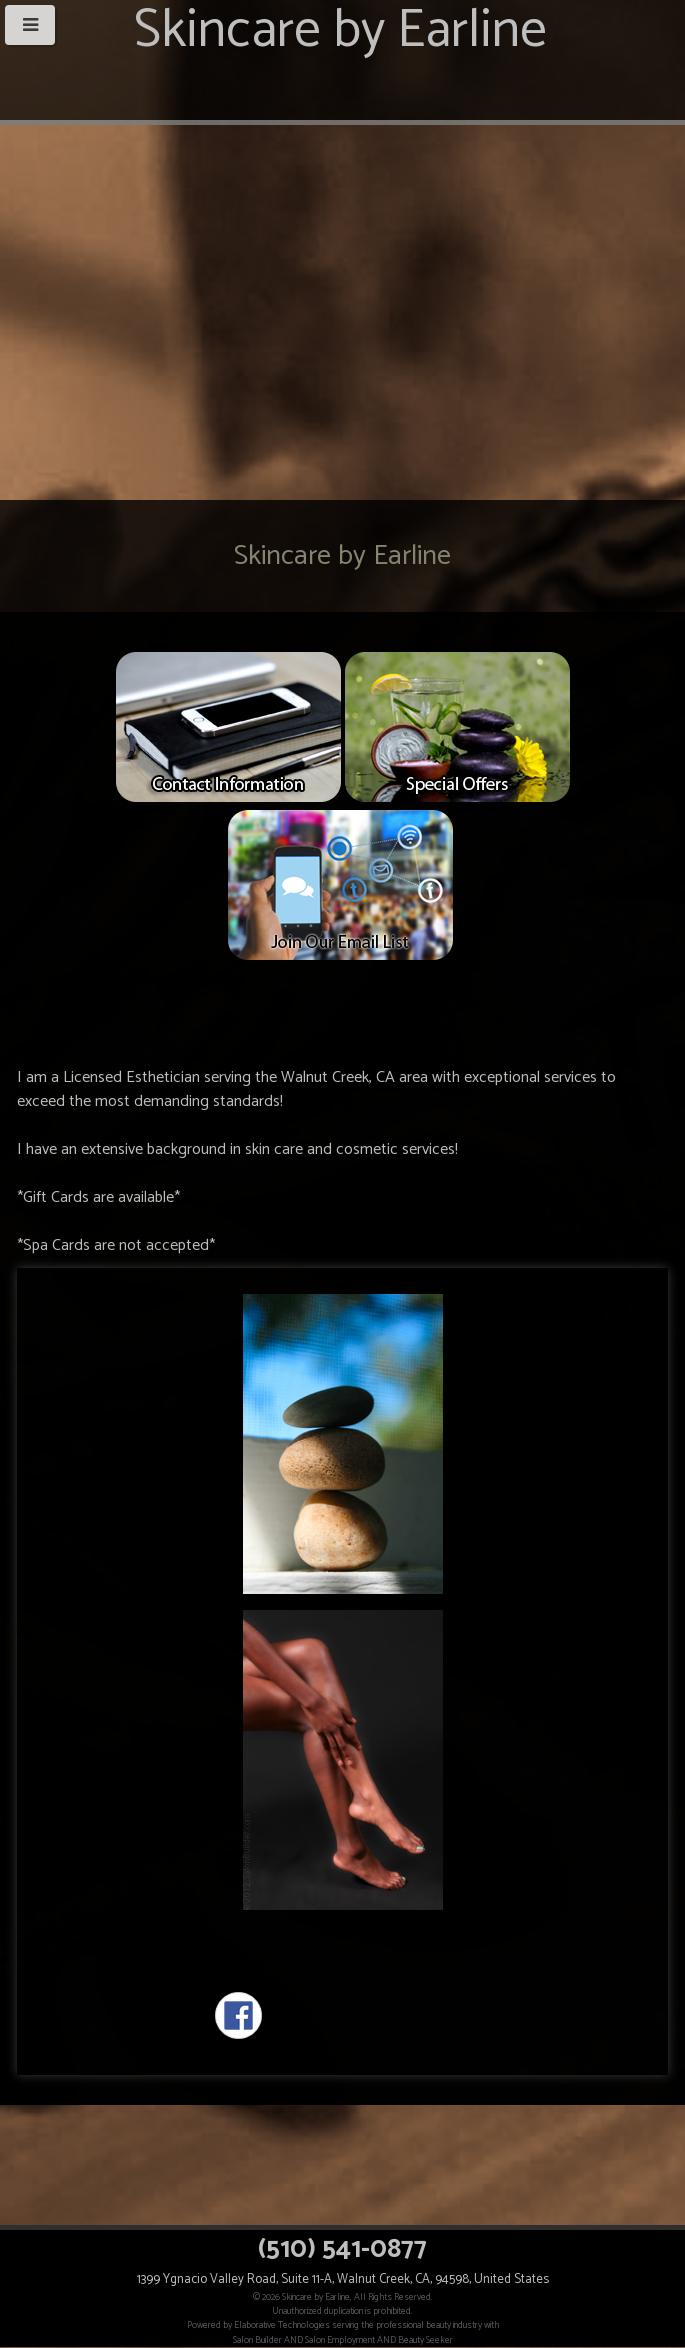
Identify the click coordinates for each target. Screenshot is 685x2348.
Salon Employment (340, 2340)
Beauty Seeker (425, 2340)
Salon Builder (257, 2340)
